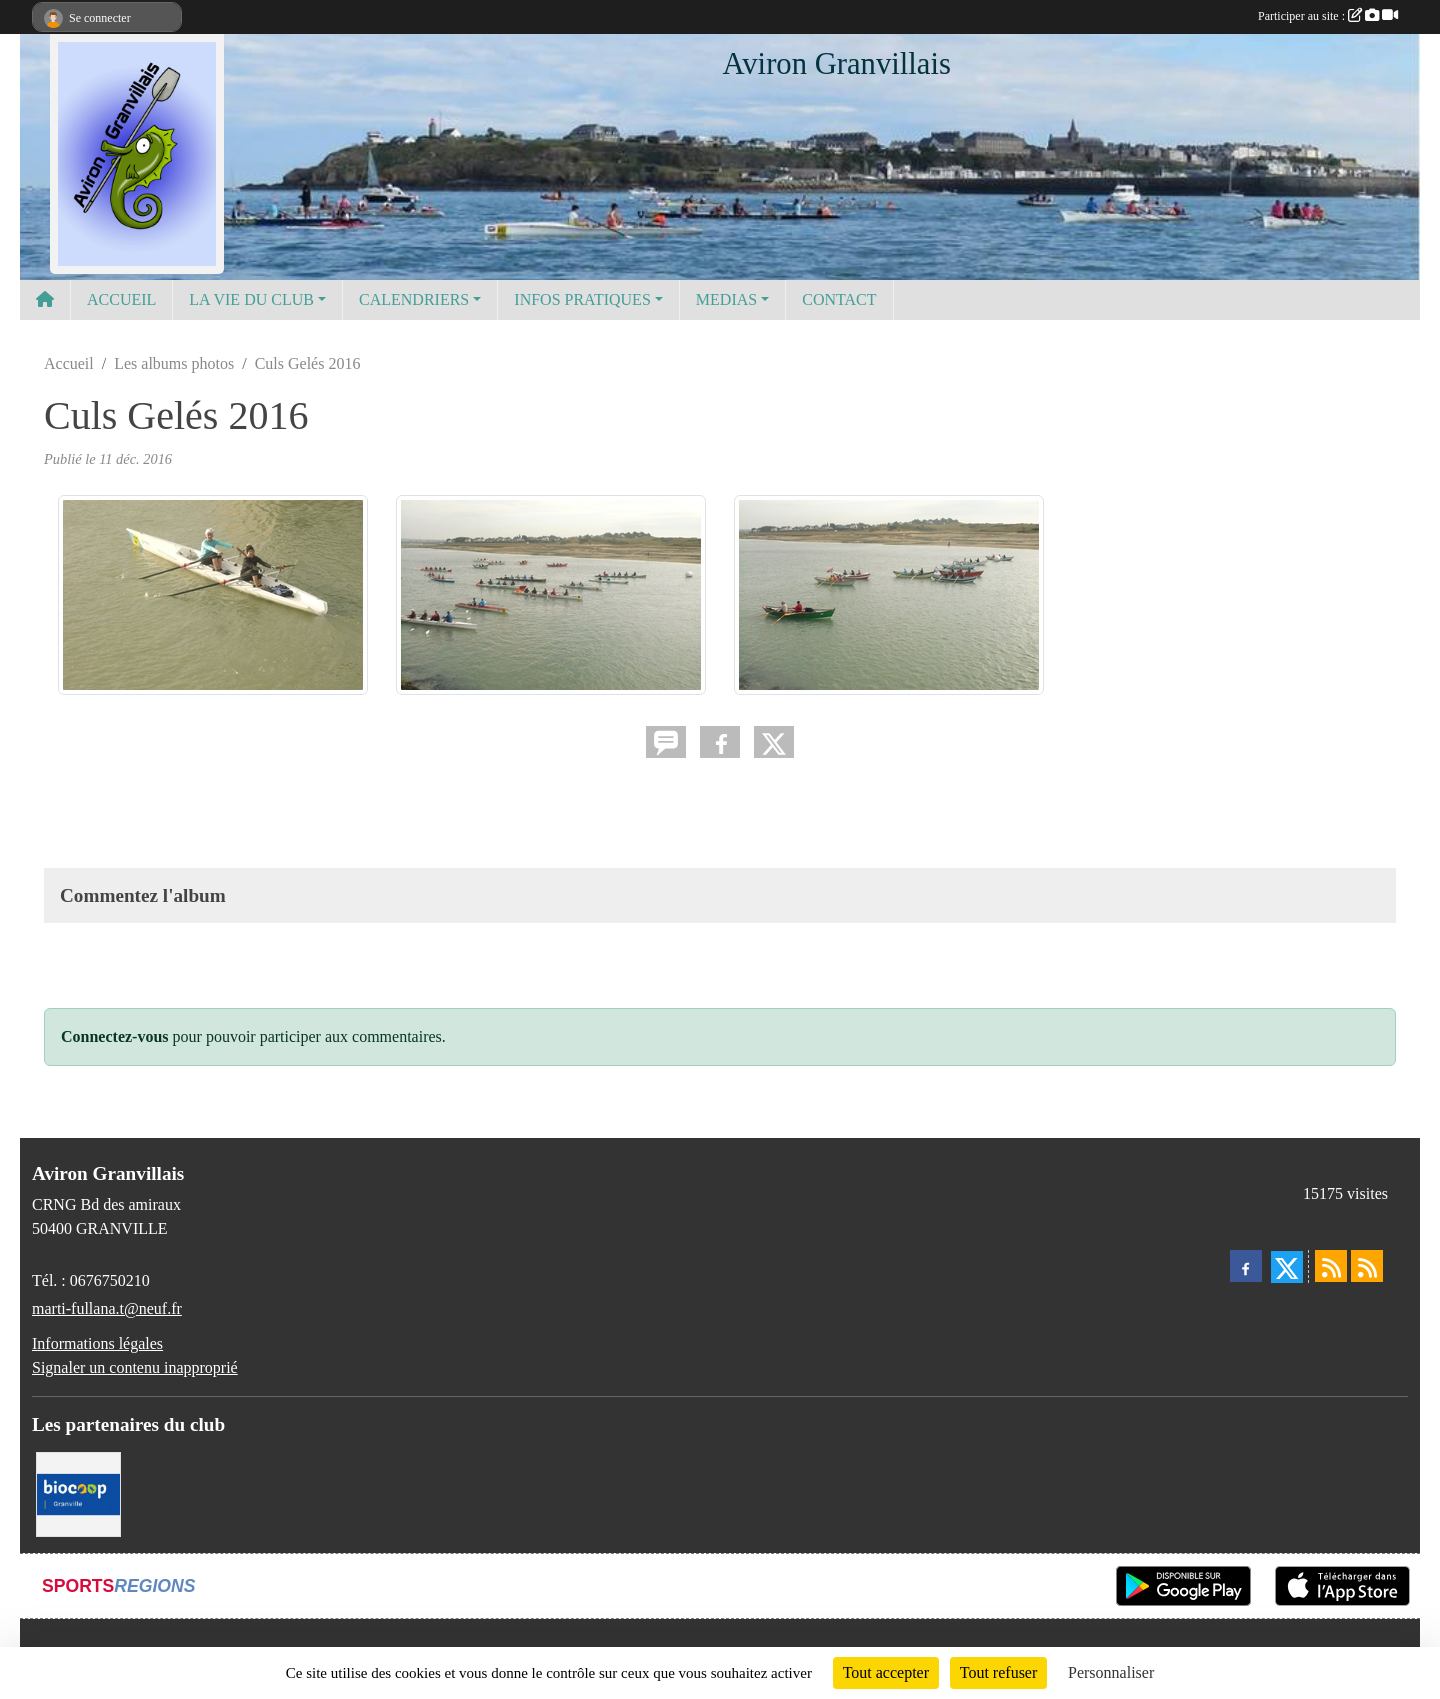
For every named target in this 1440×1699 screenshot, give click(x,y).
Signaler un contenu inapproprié (135, 1367)
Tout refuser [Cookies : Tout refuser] (999, 1672)
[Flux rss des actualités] (1331, 1266)
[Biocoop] (78, 1492)
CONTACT (839, 299)
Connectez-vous (115, 1036)
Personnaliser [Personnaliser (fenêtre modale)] (1111, 1672)
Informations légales (97, 1343)
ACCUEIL (121, 299)
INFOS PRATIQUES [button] (582, 299)
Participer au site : (1328, 16)
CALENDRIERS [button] (414, 299)
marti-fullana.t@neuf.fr (107, 1308)
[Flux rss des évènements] (1367, 1266)
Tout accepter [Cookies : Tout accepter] (886, 1672)
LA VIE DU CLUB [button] (251, 299)
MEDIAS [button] (726, 299)
